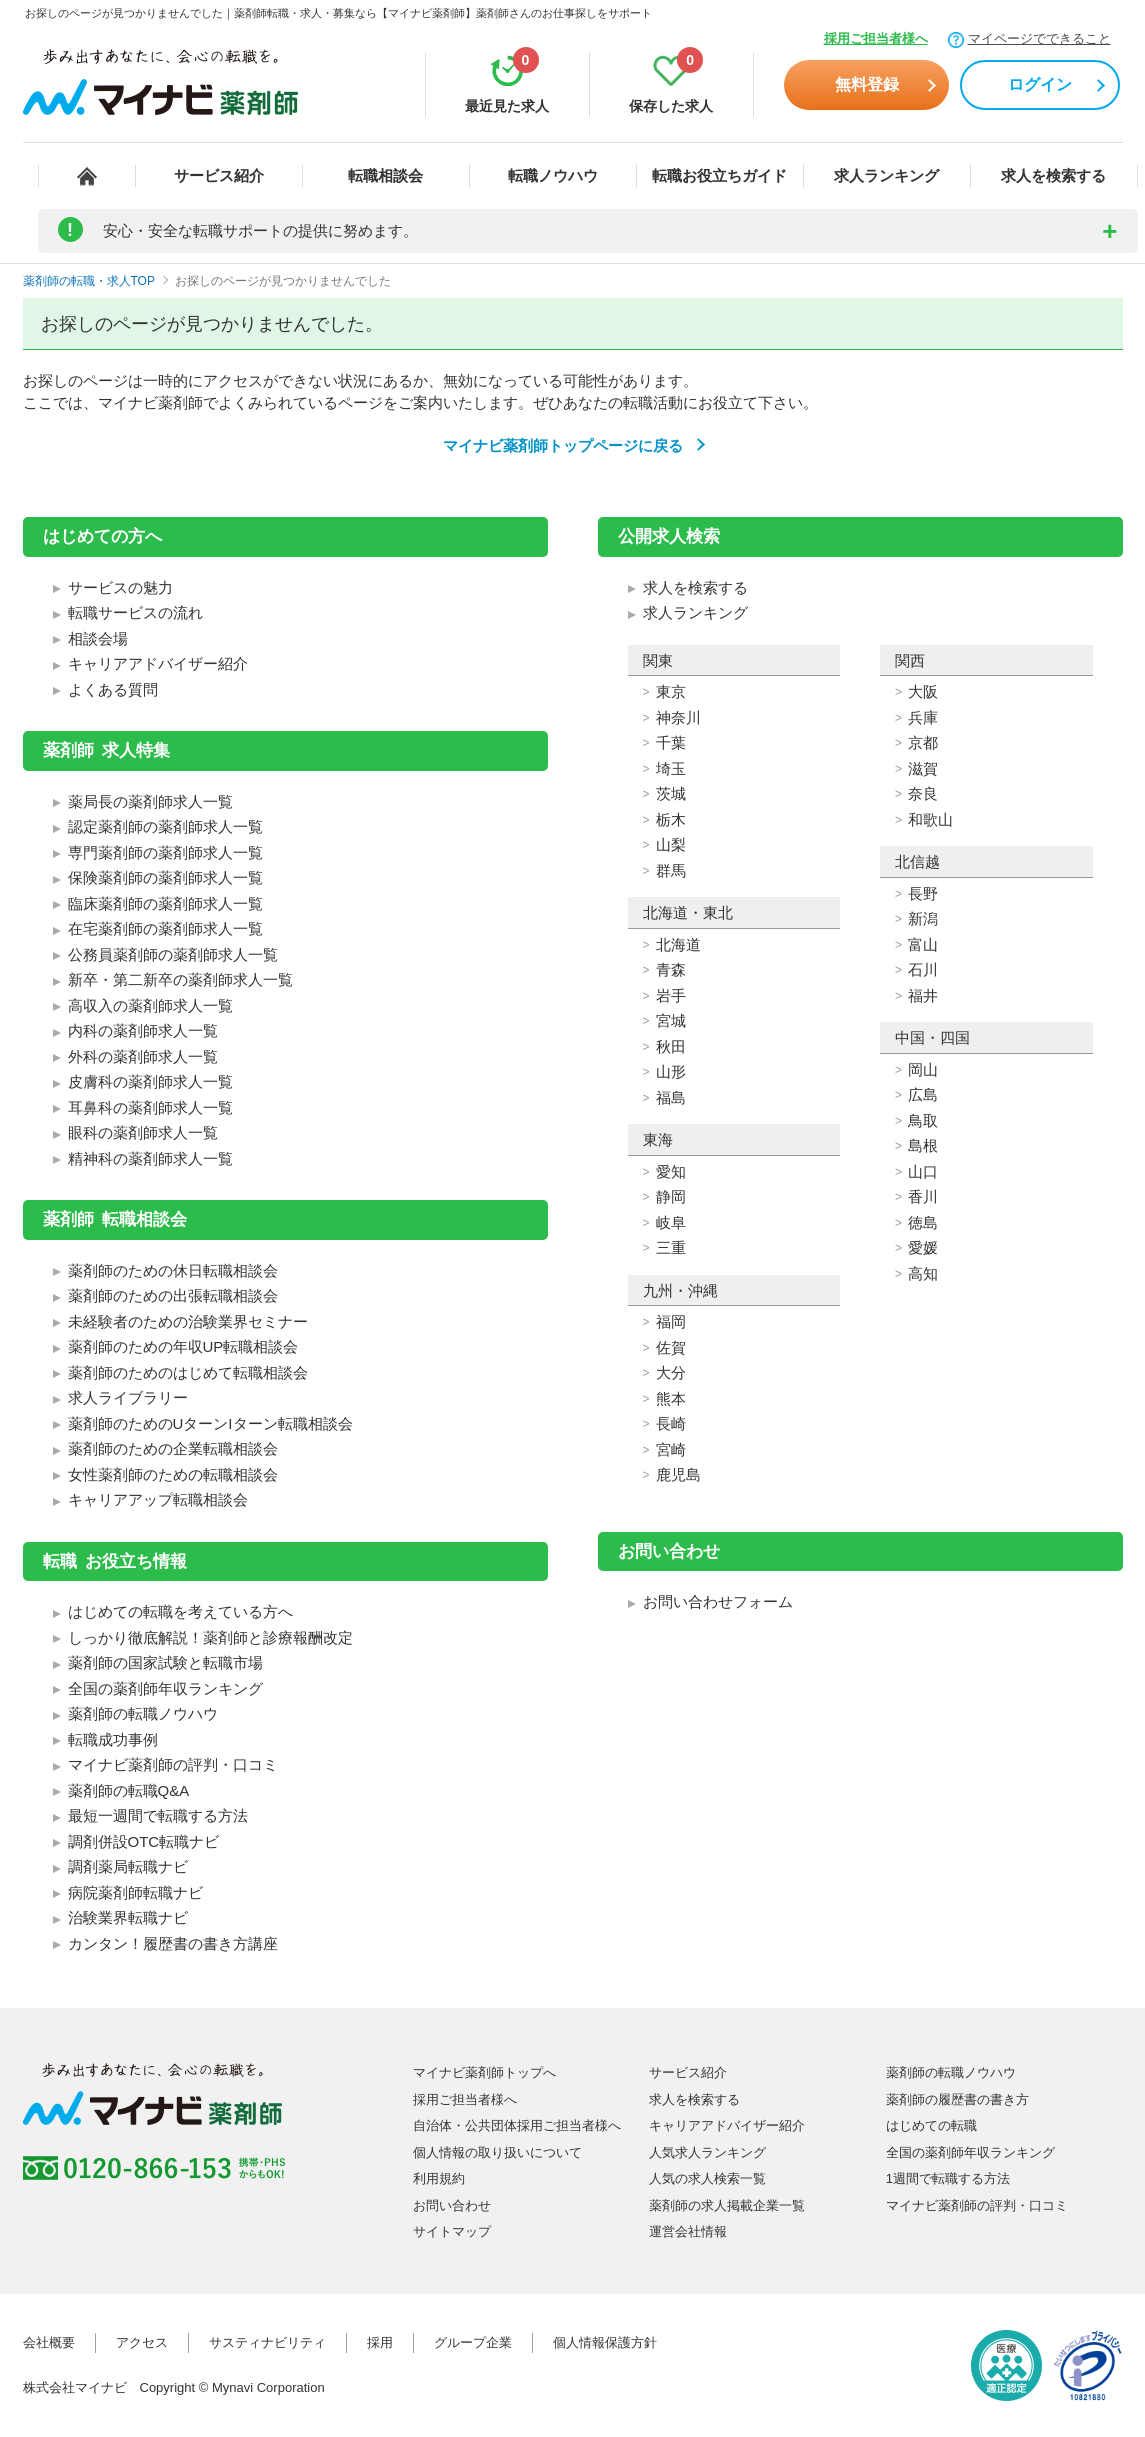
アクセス (142, 2342)
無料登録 (867, 84)
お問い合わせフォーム (718, 1601)
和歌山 (930, 819)
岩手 (671, 995)
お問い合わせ (452, 2205)
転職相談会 (385, 175)
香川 (923, 1196)
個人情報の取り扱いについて (497, 2152)
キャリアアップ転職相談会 (158, 1499)
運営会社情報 (688, 2231)
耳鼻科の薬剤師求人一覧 (150, 1107)
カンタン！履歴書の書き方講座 (173, 1943)
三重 (671, 1247)
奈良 (923, 793)
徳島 (923, 1222)
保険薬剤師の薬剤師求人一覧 (165, 877)
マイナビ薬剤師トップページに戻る (563, 445)
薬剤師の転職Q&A (129, 1790)
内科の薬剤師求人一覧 (143, 1030)
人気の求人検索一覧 (707, 2178)
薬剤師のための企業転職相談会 (173, 1448)
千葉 (671, 742)
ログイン (1040, 84)
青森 (671, 969)
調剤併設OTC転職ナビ (144, 1841)
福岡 (671, 1321)
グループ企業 (473, 2342)
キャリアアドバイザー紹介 (158, 663)
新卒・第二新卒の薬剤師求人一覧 (180, 979)
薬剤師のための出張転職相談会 (173, 1295)
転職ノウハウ (553, 175)
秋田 (671, 1046)
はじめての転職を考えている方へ (180, 1611)
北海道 (678, 944)
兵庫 (923, 717)
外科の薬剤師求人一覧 (143, 1056)
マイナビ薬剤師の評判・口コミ (173, 1764)
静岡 (671, 1196)
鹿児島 (678, 1474)
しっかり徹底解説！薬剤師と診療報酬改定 (210, 1637)
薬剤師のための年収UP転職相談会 (183, 1346)
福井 (923, 995)
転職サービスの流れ (135, 612)
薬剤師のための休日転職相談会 (173, 1270)
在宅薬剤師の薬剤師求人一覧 (165, 928)
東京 (671, 691)
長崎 (671, 1423)
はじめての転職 (931, 2125)
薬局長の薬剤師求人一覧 (150, 801)
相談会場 (98, 638)
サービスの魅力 (120, 587)
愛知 (671, 1171)
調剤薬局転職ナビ (128, 1866)
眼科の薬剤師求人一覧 (143, 1132)
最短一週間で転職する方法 (158, 1815)
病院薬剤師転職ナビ (135, 1892)
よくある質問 (113, 689)
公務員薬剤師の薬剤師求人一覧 (173, 954)
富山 (923, 944)
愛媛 (923, 1247)
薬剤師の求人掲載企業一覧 (727, 2205)
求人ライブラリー (128, 1397)
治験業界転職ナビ (128, 1917)
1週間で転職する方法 (948, 2178)
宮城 (671, 1020)
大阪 (923, 691)
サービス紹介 (219, 175)
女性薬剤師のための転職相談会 (173, 1474)
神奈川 (678, 717)
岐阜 (671, 1222)
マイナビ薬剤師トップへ (484, 2072)
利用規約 (439, 2178)
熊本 (671, 1398)
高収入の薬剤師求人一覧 (150, 1005)
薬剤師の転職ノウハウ (143, 1713)
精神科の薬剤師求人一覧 (150, 1158)
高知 (923, 1273)
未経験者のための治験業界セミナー (188, 1321)
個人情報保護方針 (605, 2342)
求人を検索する (1053, 175)
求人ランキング (886, 175)
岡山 (923, 1069)
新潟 (923, 918)
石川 (923, 969)
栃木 (671, 819)
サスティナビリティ (267, 2342)
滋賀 (923, 768)
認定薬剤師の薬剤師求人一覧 (165, 826)
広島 (923, 1094)
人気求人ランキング (707, 2152)
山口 (923, 1171)
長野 (923, 893)
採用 (380, 2342)
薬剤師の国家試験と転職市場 (165, 1662)
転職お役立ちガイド (719, 175)
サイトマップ (452, 2231)
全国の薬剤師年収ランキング (165, 1688)
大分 (671, 1372)
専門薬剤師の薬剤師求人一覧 (165, 852)
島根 (923, 1145)
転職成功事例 (113, 1739)
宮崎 (671, 1449)
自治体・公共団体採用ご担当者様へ (517, 2125)
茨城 (671, 793)
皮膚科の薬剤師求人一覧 (150, 1081)
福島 (671, 1097)
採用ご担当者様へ (876, 38)
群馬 (671, 870)
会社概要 (49, 2342)
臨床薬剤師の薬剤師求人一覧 (165, 903)
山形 (671, 1071)
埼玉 (671, 768)
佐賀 (671, 1347)
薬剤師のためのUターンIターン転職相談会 (210, 1423)
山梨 (671, 844)
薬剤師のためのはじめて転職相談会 (188, 1372)
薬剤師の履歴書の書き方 (957, 2099)
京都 (923, 742)
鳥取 (923, 1120)
